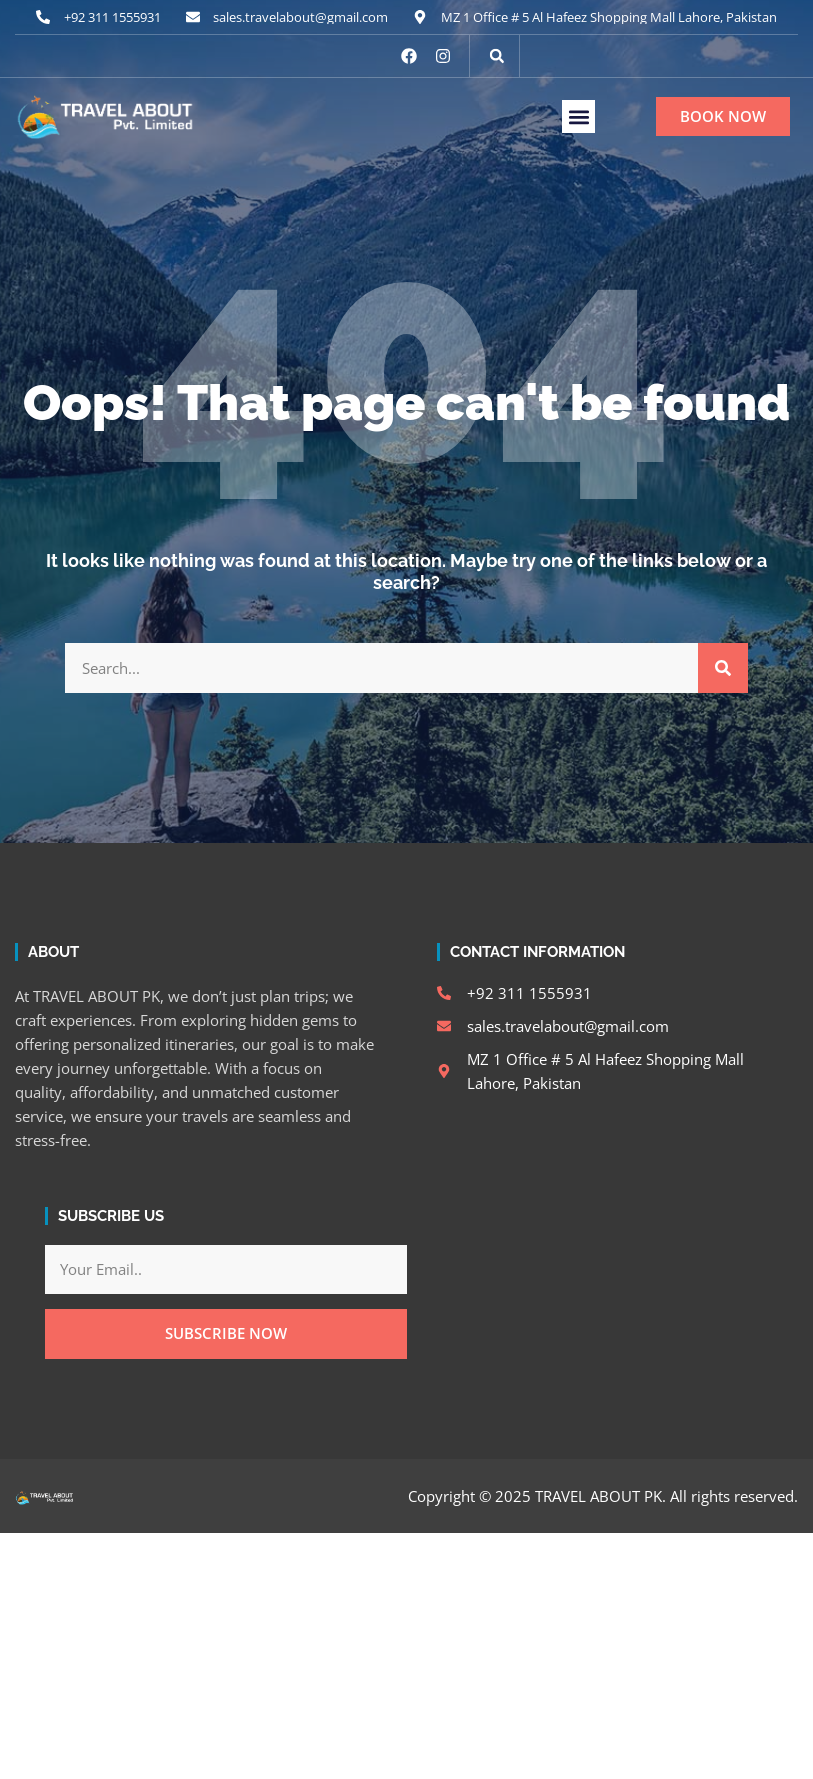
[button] (497, 56)
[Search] (723, 668)
